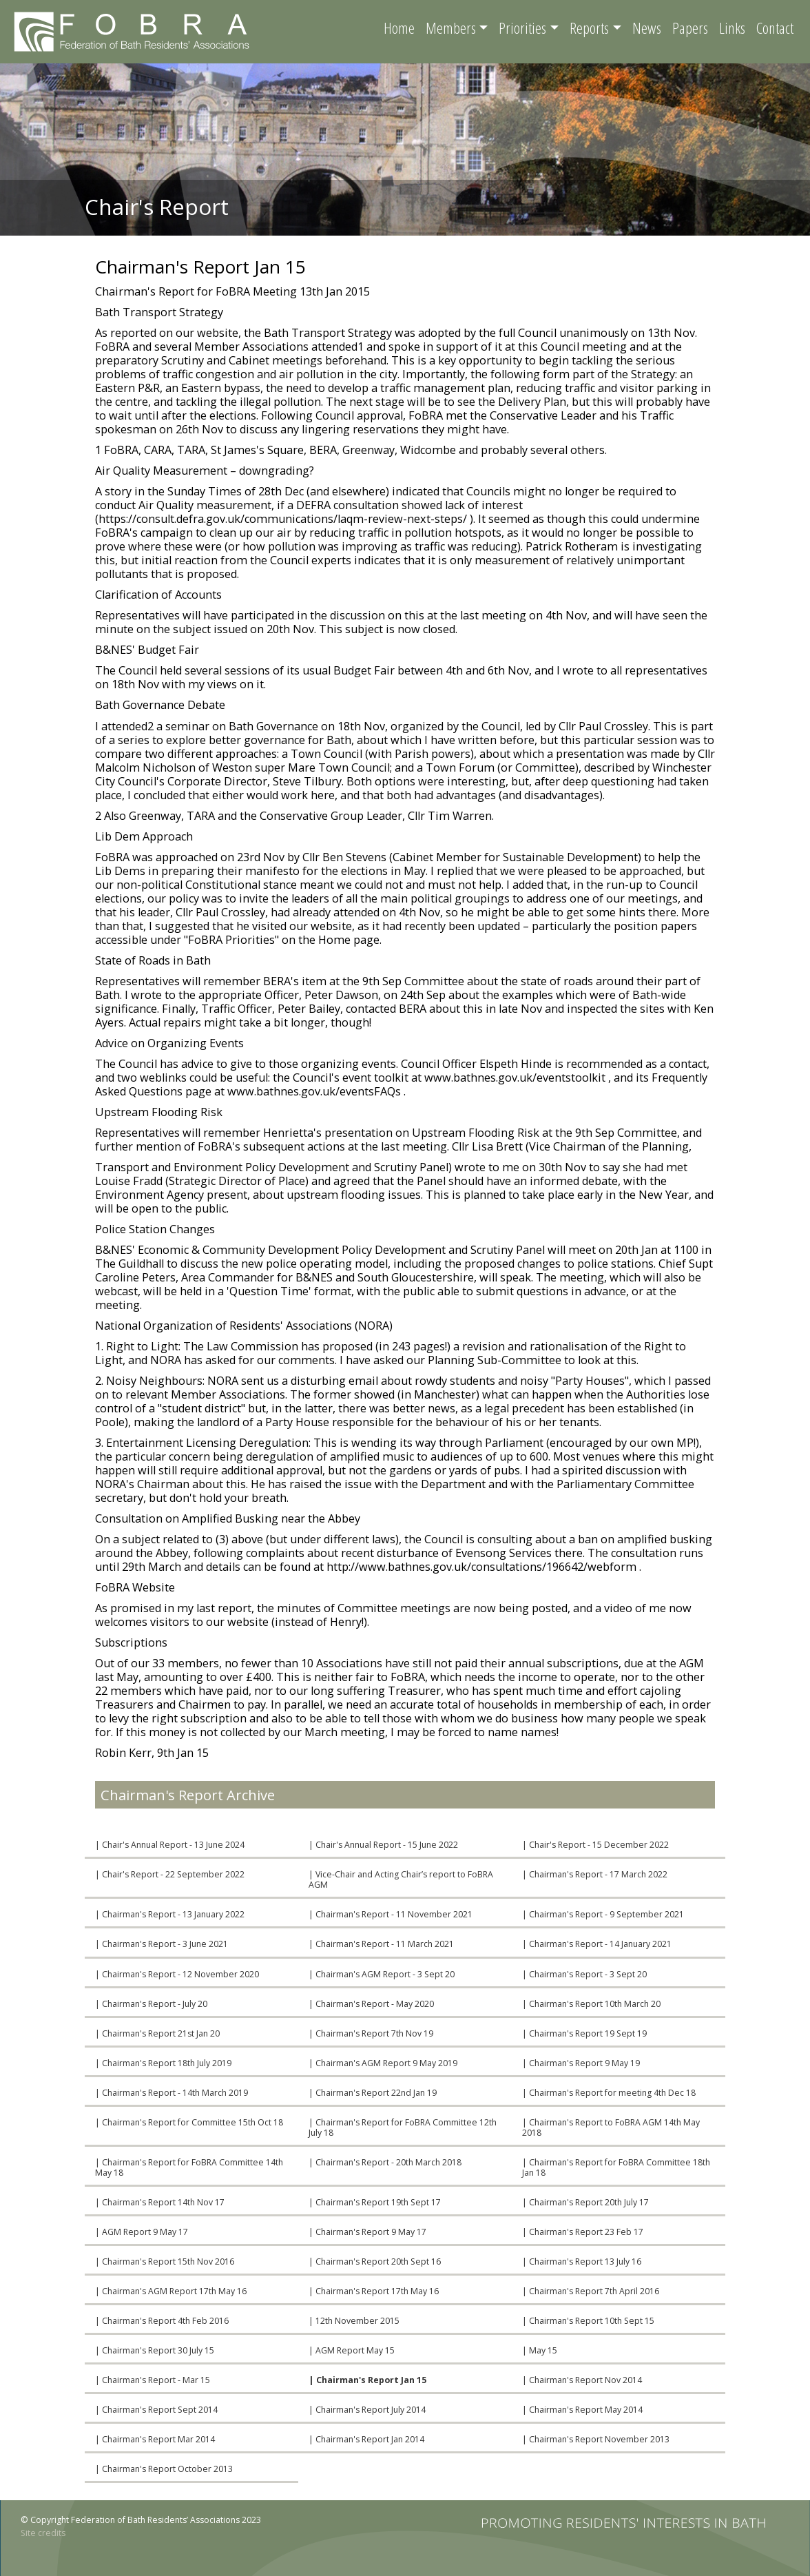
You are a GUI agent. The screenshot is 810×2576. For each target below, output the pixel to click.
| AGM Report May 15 (352, 2350)
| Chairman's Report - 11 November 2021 (391, 1914)
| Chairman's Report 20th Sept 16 (375, 2261)
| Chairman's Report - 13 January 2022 (170, 1914)
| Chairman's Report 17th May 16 (374, 2291)
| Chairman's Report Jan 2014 (366, 2439)
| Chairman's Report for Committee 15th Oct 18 (189, 2122)
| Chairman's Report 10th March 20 (591, 2004)
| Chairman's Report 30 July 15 (154, 2350)
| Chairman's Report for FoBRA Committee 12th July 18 (403, 2127)
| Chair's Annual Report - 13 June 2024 (170, 1845)
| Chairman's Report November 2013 (595, 2439)
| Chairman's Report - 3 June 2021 (161, 1944)
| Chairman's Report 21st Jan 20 (157, 2033)
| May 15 (539, 2350)
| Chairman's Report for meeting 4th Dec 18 (609, 2093)
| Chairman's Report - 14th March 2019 (171, 2093)
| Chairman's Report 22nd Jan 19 (373, 2093)
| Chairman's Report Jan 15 (367, 2380)
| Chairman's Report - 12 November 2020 (177, 1974)
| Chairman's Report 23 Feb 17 (582, 2232)
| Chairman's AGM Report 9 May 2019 (383, 2063)
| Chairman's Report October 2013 (164, 2469)
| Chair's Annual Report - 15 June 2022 (383, 1845)
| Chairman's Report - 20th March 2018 (385, 2162)
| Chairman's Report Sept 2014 (156, 2409)
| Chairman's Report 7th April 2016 (590, 2291)
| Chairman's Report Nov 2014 (582, 2380)
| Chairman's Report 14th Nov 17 (160, 2202)
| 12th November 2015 (354, 2321)
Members (451, 28)
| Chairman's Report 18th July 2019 (163, 2063)
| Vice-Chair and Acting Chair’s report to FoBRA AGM (401, 1879)
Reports (589, 28)
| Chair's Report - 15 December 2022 (595, 1845)
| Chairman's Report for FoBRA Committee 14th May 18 (189, 2167)
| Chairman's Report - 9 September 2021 (603, 1914)
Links (732, 28)
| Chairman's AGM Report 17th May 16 (171, 2291)
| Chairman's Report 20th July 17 (585, 2202)
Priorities (522, 28)
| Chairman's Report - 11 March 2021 (381, 1944)
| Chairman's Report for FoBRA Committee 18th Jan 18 (616, 2167)
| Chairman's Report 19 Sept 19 (584, 2033)
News (646, 28)
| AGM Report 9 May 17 (141, 2232)
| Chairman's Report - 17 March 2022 (594, 1874)
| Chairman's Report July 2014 (367, 2409)
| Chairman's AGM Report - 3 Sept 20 (382, 1974)
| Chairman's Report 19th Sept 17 (375, 2202)
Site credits (43, 2533)
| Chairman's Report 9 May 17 (367, 2232)
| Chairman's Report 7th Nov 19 (371, 2033)
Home (399, 28)
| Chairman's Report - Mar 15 (152, 2380)
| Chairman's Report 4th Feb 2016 (162, 2321)
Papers (690, 28)
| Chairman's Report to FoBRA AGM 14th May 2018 (611, 2127)
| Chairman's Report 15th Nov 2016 (164, 2261)
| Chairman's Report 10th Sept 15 (588, 2321)
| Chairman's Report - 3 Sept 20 (584, 1974)
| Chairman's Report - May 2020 (371, 2004)
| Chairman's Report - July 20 (151, 2004)
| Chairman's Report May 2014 (582, 2409)
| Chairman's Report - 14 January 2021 (597, 1944)
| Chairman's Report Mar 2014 (155, 2439)
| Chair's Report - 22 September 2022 (170, 1874)
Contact (774, 28)
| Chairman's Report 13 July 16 (581, 2261)
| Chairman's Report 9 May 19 (581, 2063)
